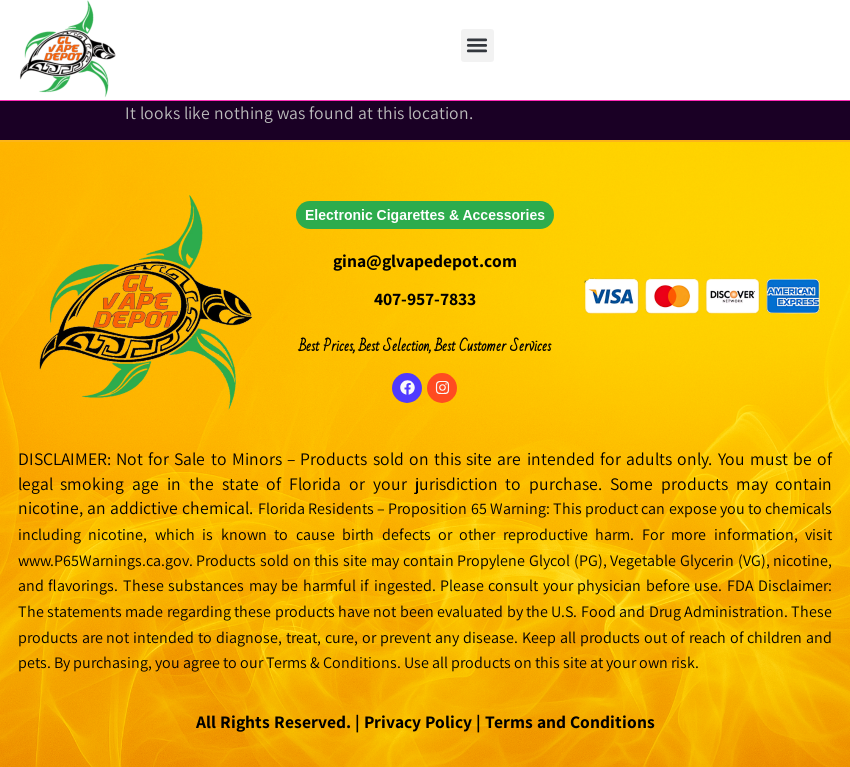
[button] (477, 45)
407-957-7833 (425, 298)
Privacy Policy (416, 721)
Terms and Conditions (570, 721)
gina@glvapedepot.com (425, 260)
